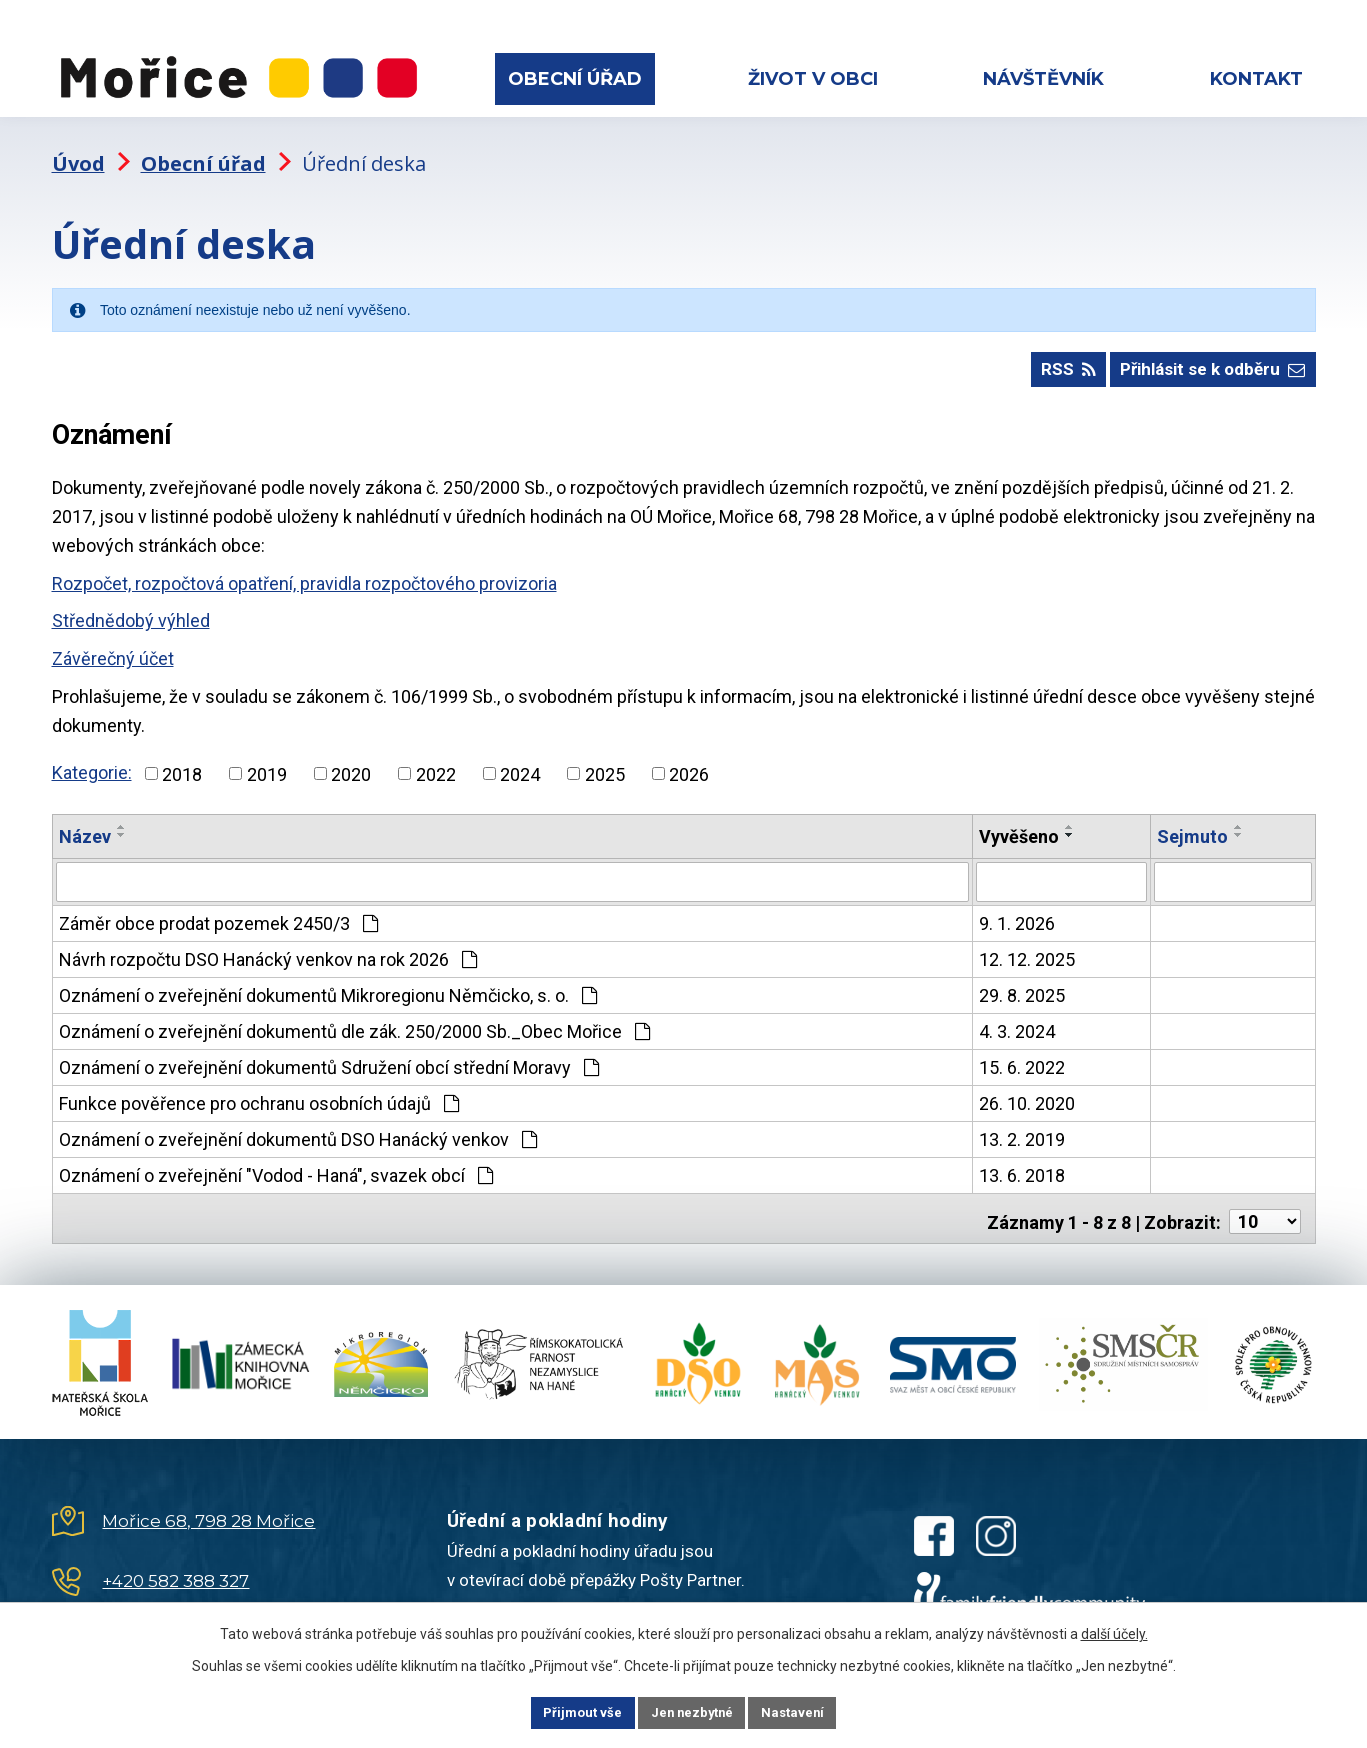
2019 (267, 763)
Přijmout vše (562, 1711)
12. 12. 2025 (1027, 947)
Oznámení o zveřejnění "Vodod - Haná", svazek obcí (276, 1163)
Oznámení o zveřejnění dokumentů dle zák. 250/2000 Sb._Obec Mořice (354, 1019)
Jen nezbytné (692, 1711)
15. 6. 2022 (1022, 1055)
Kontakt (1256, 79)
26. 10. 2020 (1027, 1091)
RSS (1049, 358)
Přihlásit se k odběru (1207, 358)
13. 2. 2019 (1022, 1127)
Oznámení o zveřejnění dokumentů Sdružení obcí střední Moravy (329, 1055)
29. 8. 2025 (1022, 983)
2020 (351, 763)
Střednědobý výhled (131, 610)
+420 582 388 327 (175, 1563)
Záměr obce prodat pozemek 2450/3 (218, 911)
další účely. (1114, 1631)
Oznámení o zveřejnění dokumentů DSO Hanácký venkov (298, 1127)
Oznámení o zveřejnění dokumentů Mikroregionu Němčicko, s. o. (328, 983)
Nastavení (814, 1711)
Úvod (78, 145)
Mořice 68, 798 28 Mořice (208, 1503)
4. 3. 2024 (1017, 1019)
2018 (182, 763)
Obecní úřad (575, 79)
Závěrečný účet (113, 648)
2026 (689, 763)
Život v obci (813, 79)
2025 (605, 763)
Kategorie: (92, 762)
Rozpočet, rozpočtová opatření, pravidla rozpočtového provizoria (304, 573)
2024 (520, 763)
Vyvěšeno (1019, 826)
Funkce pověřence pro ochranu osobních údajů (259, 1091)
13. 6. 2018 (1022, 1163)
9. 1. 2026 (1017, 911)
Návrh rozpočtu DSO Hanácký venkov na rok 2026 (268, 947)
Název (85, 826)
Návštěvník (1043, 79)
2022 (436, 763)
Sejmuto (1192, 826)
